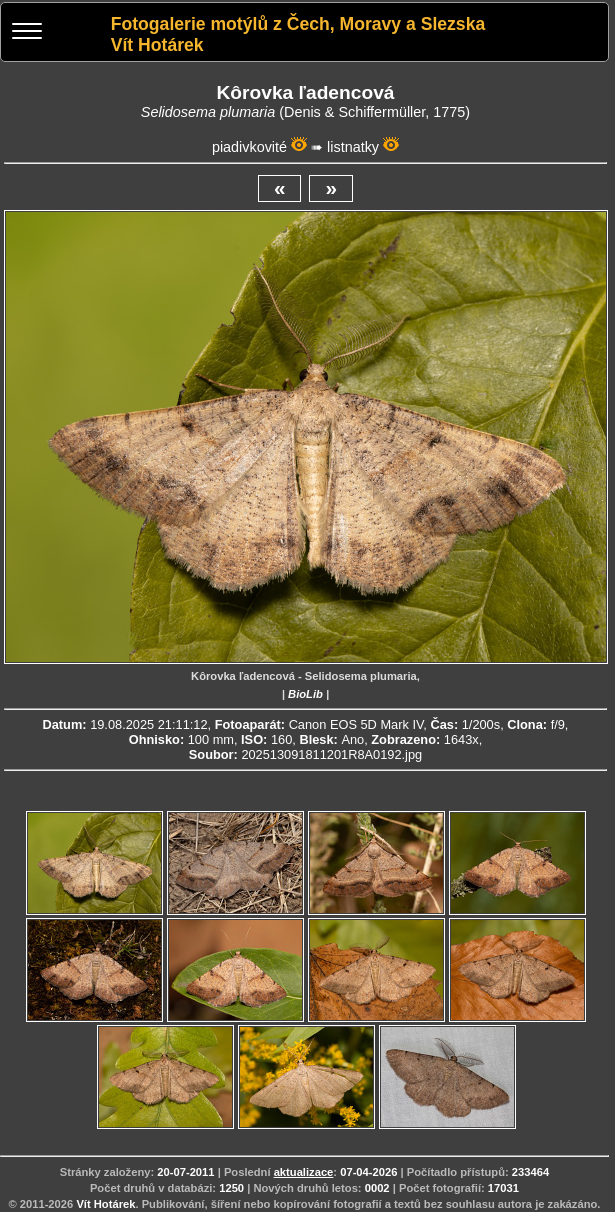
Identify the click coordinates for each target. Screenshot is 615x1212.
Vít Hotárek (105, 1204)
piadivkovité (249, 147)
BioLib (305, 694)
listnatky (353, 147)
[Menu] (27, 33)
